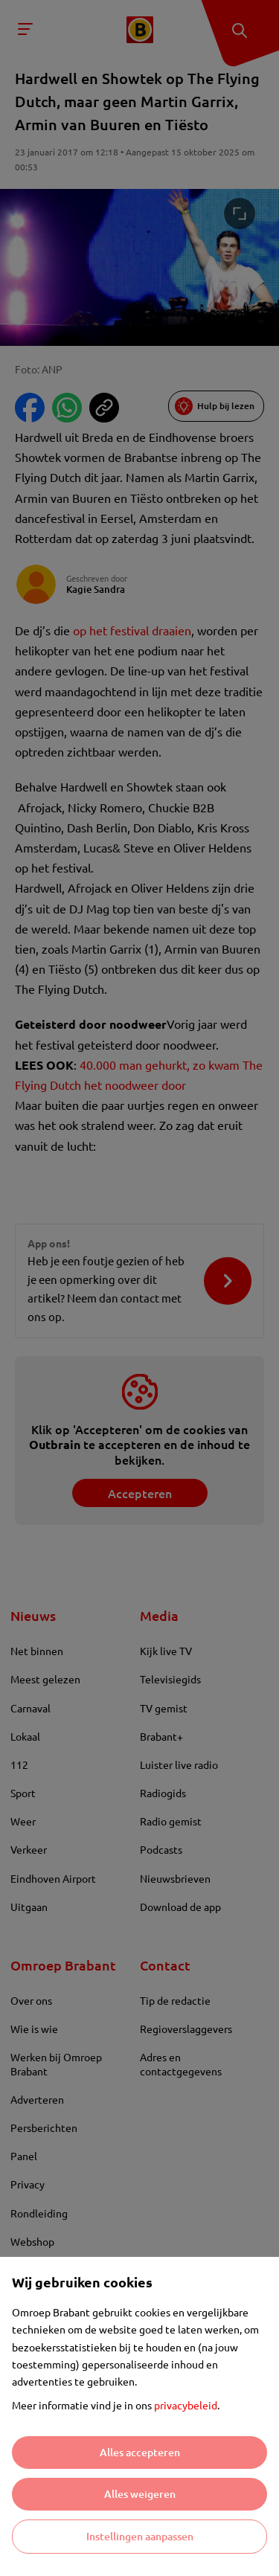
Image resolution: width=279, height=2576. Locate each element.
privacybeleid (185, 2405)
